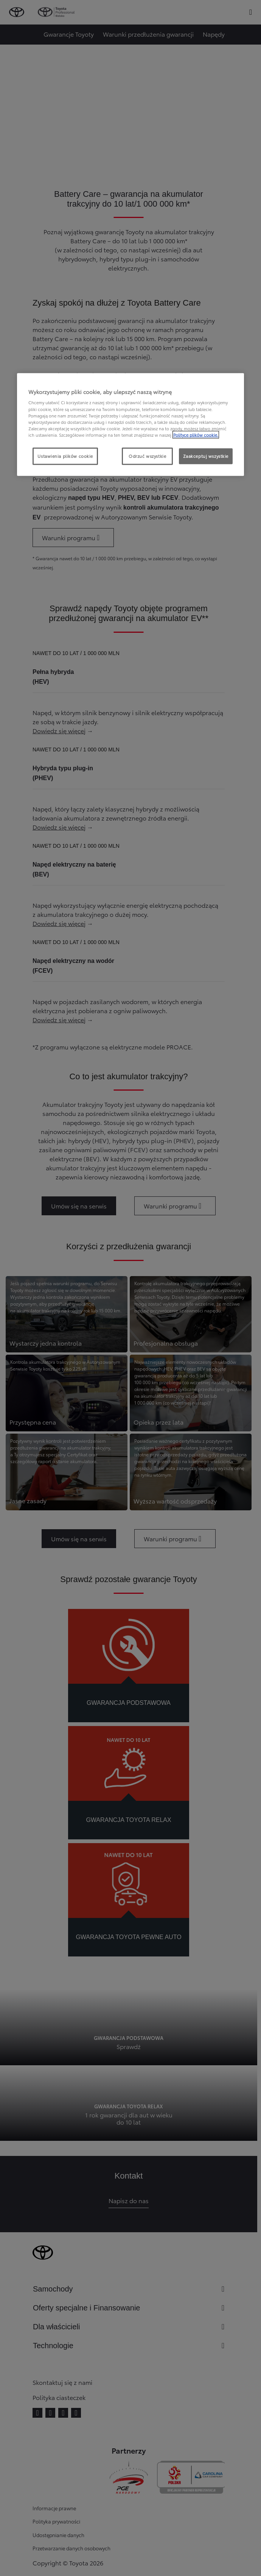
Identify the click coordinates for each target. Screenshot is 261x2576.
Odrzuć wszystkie (147, 456)
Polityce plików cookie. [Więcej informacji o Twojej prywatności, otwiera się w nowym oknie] (195, 434)
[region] (130, 424)
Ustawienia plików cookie (65, 456)
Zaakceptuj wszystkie (205, 456)
